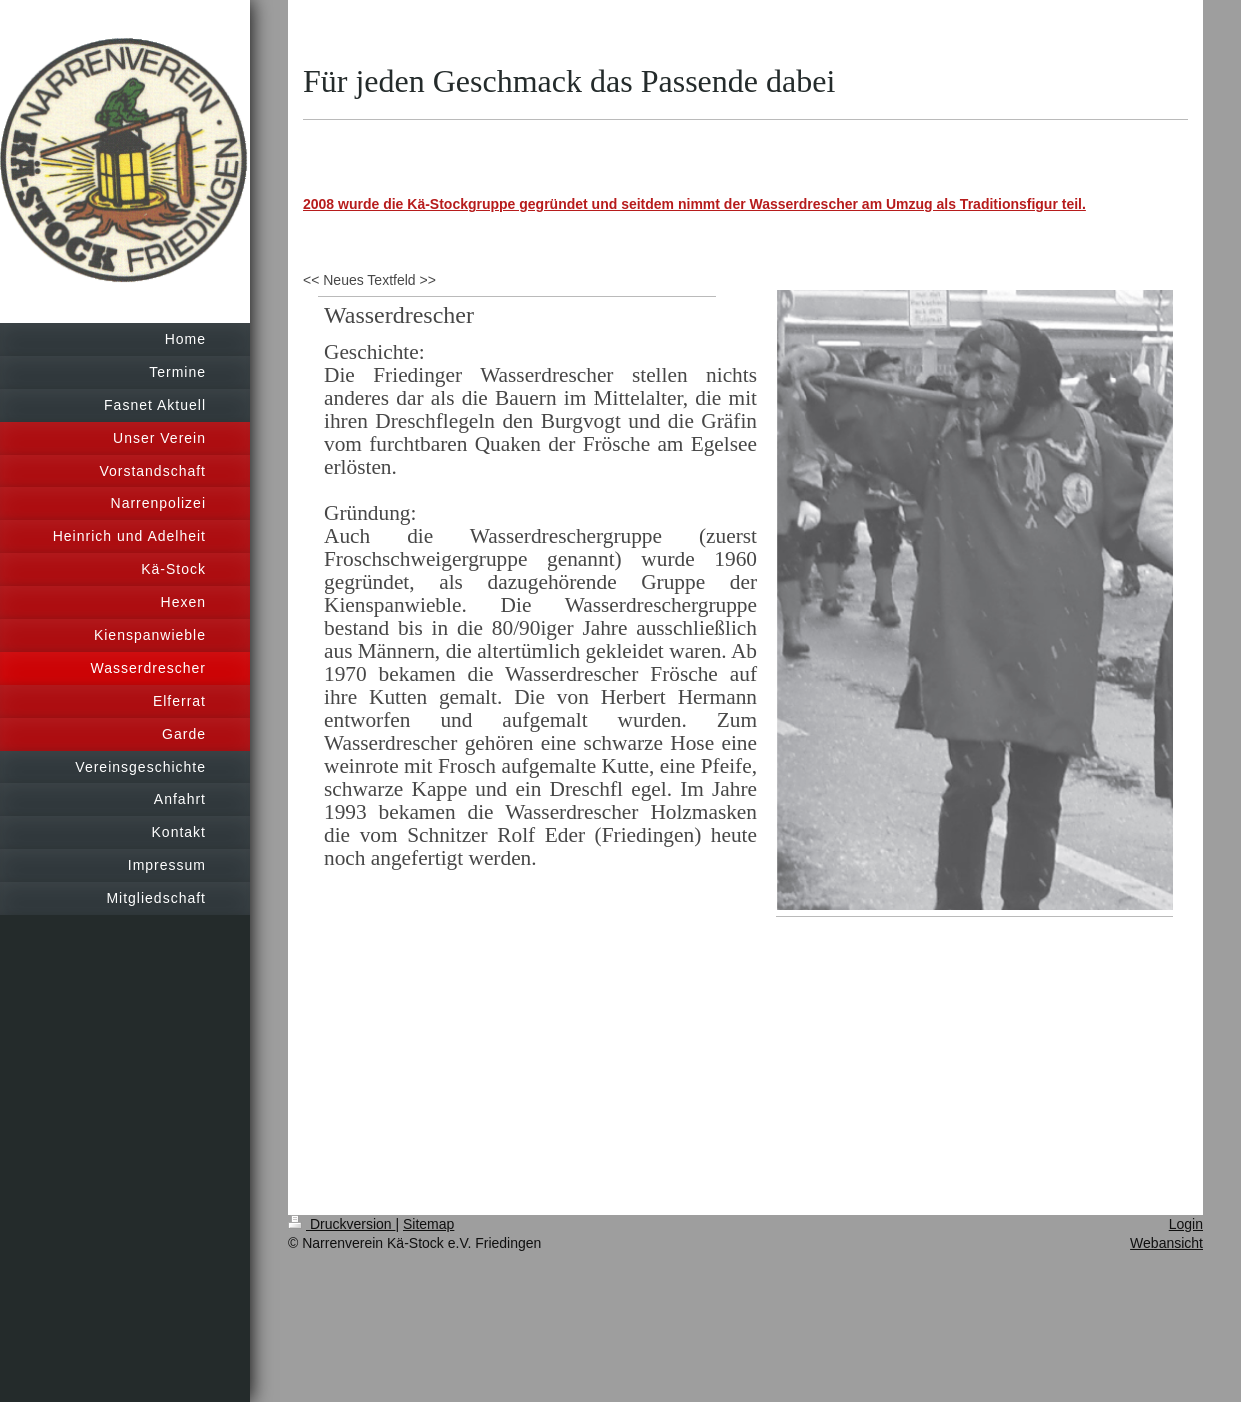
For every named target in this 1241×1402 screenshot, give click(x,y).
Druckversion (341, 1224)
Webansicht (1166, 1243)
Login (1186, 1224)
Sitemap (428, 1224)
